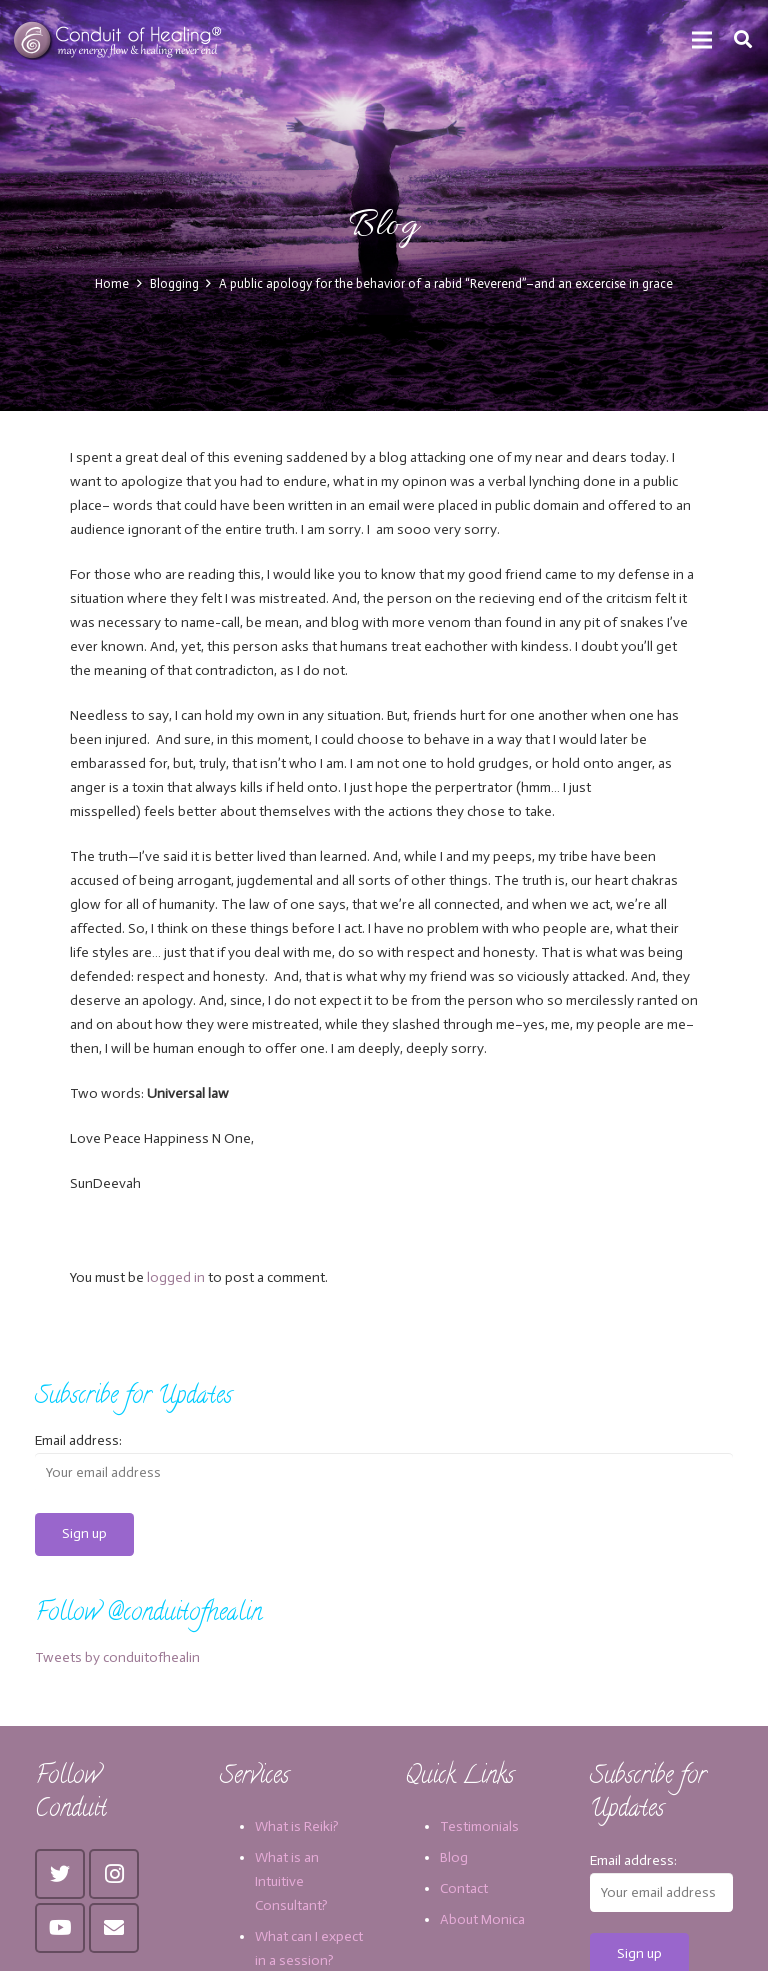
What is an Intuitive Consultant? (291, 1881)
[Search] (743, 39)
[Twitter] (60, 1874)
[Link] (119, 40)
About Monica (482, 1919)
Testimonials (479, 1826)
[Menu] (702, 40)
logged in (176, 1277)
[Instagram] (114, 1874)
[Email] (114, 1928)
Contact (464, 1888)
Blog (454, 1857)
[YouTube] (60, 1928)
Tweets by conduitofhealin (117, 1657)
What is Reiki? (297, 1826)
